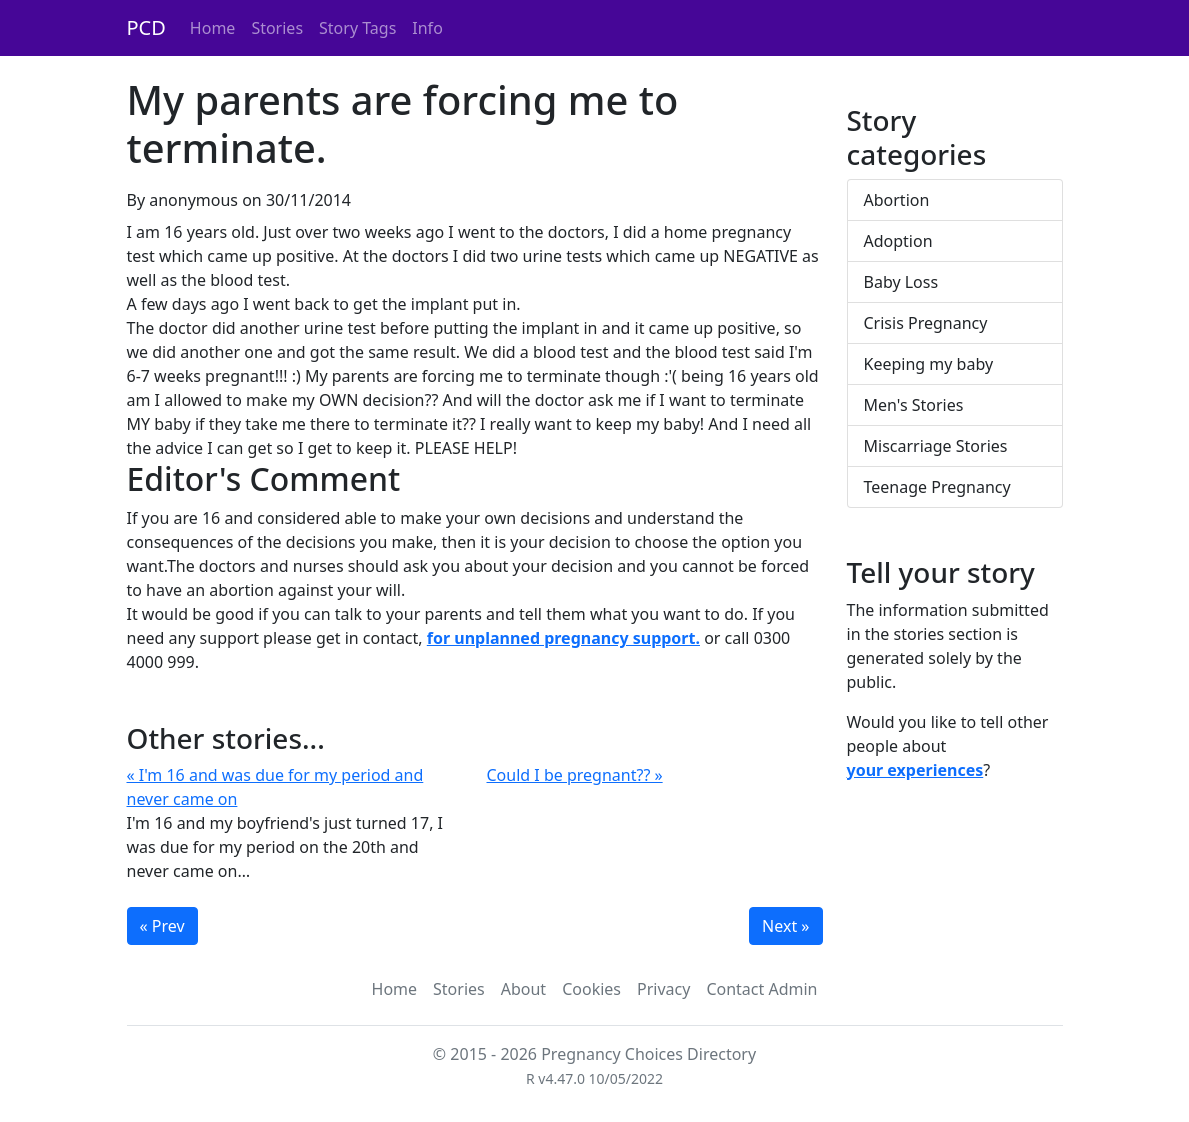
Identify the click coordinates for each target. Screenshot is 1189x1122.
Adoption (898, 241)
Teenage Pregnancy (937, 487)
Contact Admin (761, 989)
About (523, 989)
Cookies (591, 989)
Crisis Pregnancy (926, 323)
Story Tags (357, 28)
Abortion (897, 200)
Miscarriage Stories (936, 446)
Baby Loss (901, 282)
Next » (785, 926)
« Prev (162, 926)
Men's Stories (914, 405)
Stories (277, 28)
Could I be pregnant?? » (575, 775)
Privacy (663, 989)
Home (213, 28)
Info (427, 28)
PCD (146, 27)
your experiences (915, 770)
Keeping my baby (929, 364)
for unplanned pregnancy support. (563, 638)
